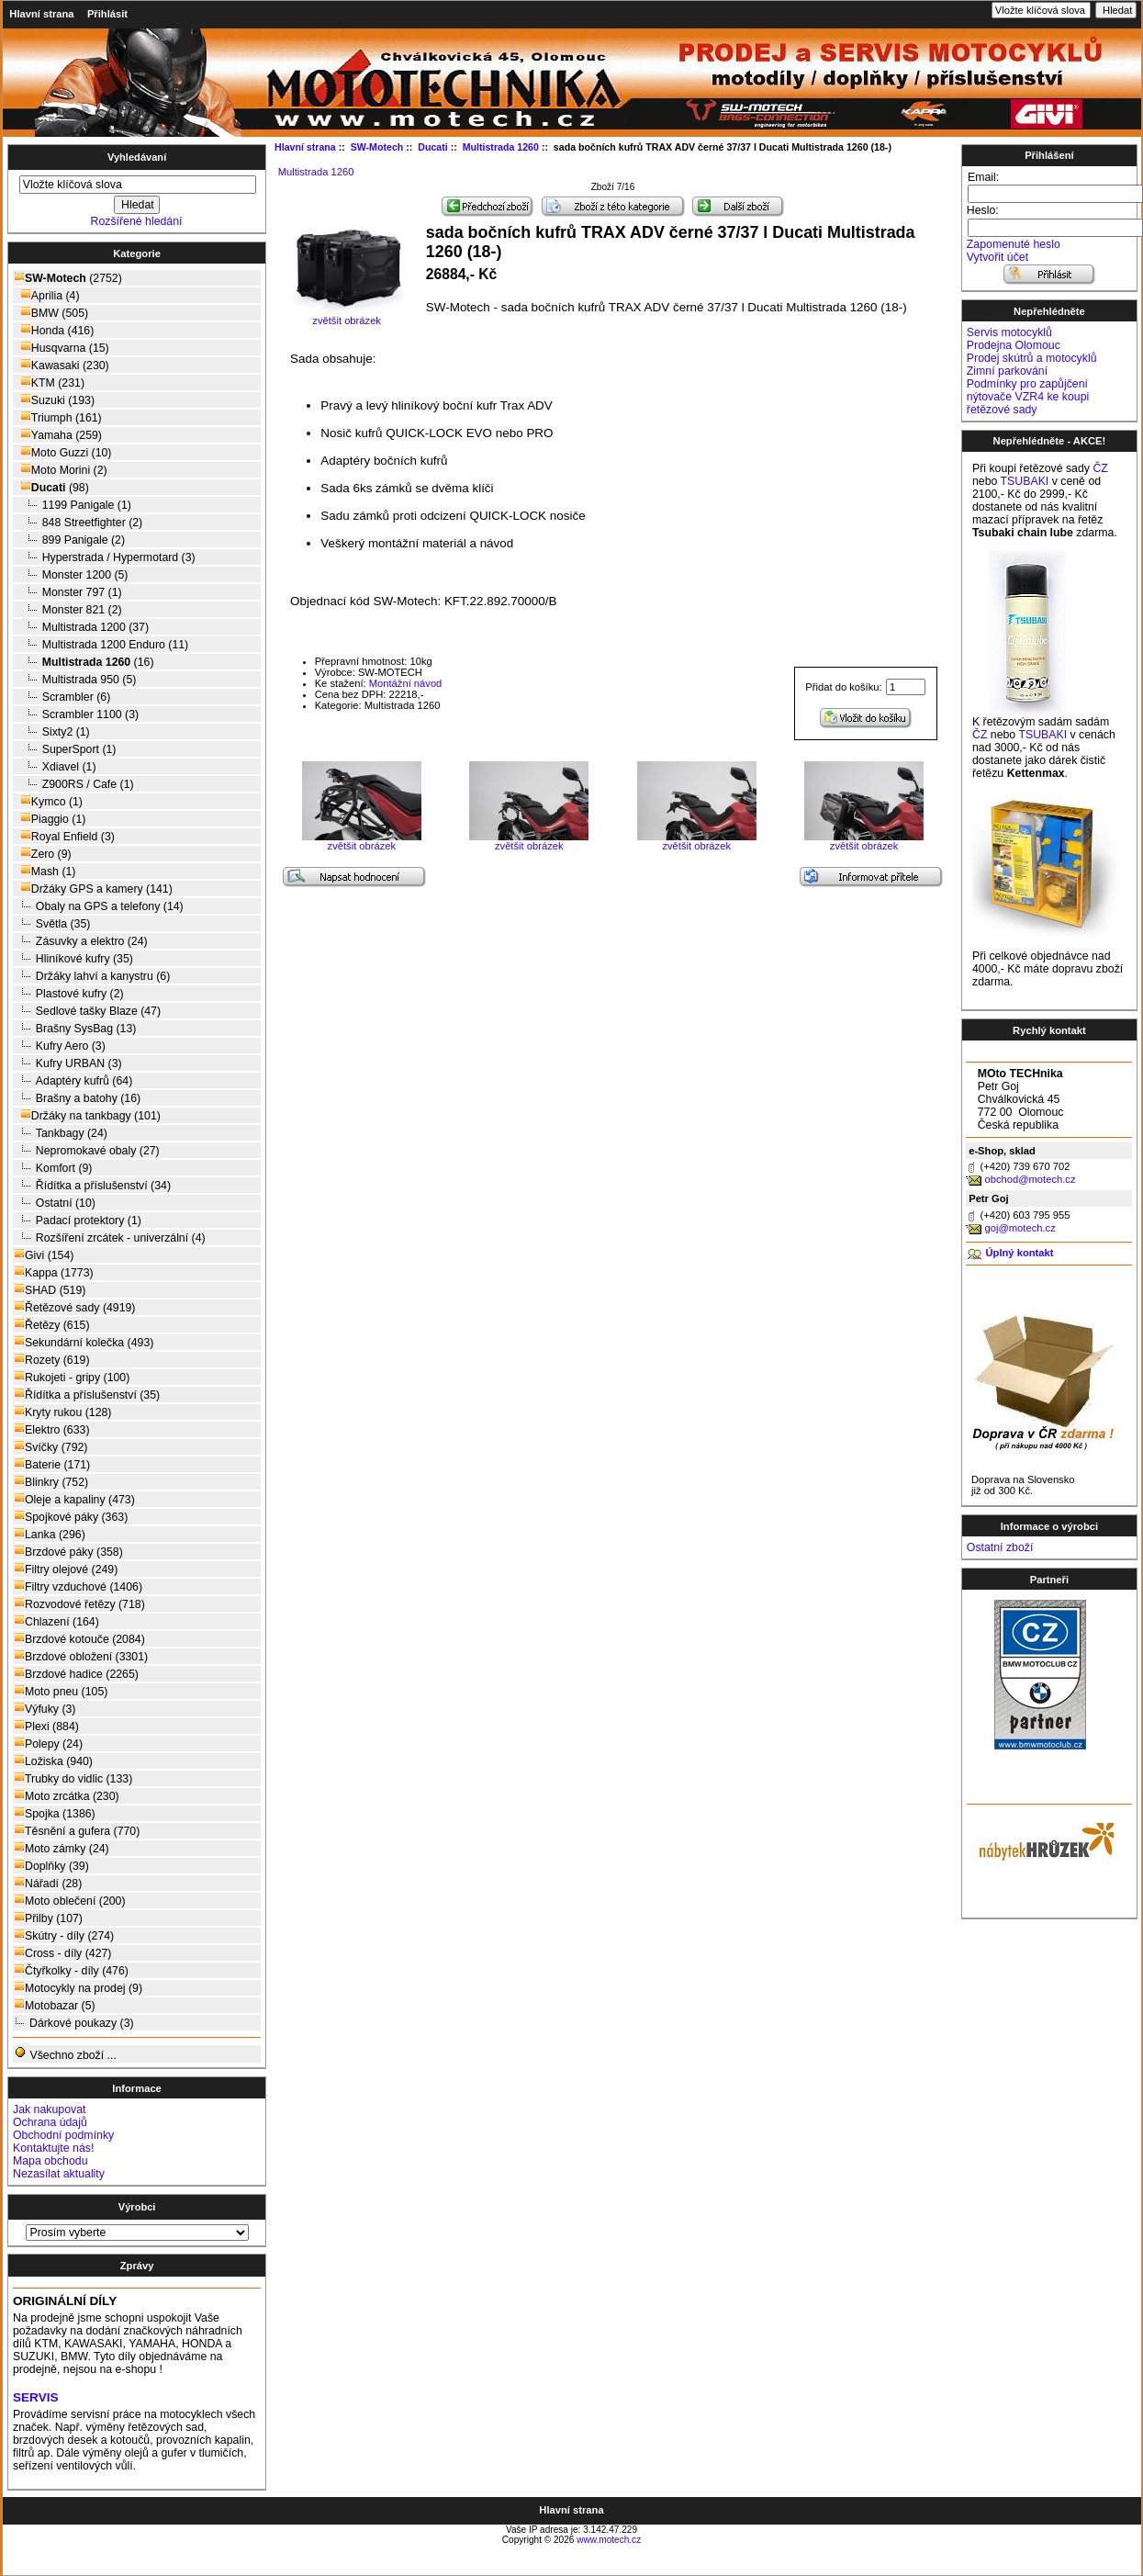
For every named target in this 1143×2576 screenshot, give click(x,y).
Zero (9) (43, 854)
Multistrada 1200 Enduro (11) (101, 644)
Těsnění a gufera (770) (77, 1831)
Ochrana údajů (50, 2122)
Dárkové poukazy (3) (74, 2023)
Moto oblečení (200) (70, 1900)
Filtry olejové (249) (66, 1569)
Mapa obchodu (50, 2160)
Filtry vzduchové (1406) (78, 1586)
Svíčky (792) (50, 1447)
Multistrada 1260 (316, 171)
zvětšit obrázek (361, 841)
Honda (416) (54, 330)
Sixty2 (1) (52, 731)
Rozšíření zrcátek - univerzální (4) (110, 1237)
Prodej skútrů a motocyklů (1032, 358)
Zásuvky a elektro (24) (81, 941)
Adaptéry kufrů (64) (73, 1080)
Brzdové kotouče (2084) (79, 1639)
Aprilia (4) (47, 295)
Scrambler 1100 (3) (76, 714)
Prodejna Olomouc (1013, 345)
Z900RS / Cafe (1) (74, 784)
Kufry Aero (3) (60, 1045)
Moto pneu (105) (60, 1691)
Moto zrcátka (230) (66, 1796)
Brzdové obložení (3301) (81, 1656)
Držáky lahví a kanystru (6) (92, 976)
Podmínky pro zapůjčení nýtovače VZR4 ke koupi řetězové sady (1028, 396)
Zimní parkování (1007, 371)
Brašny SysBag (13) (75, 1028)
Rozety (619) (51, 1360)
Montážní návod (406, 683)
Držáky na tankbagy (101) (87, 1115)
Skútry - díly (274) (64, 1935)
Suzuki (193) (54, 400)
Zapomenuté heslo (1013, 244)
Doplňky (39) (51, 1866)
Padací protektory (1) (77, 1220)
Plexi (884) (46, 1726)
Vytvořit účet (997, 257)
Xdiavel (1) (55, 766)
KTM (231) (49, 382)
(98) (51, 487)
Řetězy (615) (51, 1325)
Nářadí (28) (48, 1883)
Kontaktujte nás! (53, 2148)
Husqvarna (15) (61, 347)
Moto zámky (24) (61, 1848)
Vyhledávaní (136, 157)
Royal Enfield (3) (64, 836)
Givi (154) (43, 1255)
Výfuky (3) (44, 1708)
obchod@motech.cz (1029, 1179)
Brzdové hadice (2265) (76, 1674)
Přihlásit (107, 13)
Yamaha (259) (58, 435)
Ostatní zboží (1000, 1547)
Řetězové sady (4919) (74, 1307)
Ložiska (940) (53, 1761)
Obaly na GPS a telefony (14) (99, 906)
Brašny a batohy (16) (77, 1098)
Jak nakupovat (49, 2109)
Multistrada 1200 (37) (81, 627)
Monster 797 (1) (68, 592)
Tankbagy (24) (60, 1133)
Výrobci (137, 2206)
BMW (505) (51, 313)
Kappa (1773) (54, 1272)
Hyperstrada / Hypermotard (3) (105, 557)
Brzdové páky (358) (68, 1551)
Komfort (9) (53, 1168)
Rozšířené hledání (137, 221)
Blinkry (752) (51, 1482)
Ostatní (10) (54, 1202)
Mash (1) (44, 871)
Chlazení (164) (56, 1621)
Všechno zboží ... (65, 2054)
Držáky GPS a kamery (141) (93, 888)
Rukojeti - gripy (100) (71, 1377)
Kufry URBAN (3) (68, 1063)
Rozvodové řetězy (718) (79, 1604)
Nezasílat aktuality (59, 2173)
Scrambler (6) (62, 696)
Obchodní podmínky (63, 2135)
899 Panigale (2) (69, 539)
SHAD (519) (49, 1290)
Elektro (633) (51, 1429)
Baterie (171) (52, 1464)
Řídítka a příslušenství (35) (87, 1394)
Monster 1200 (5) (71, 574)
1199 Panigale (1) (72, 505)
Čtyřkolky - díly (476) (71, 1970)
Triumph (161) (58, 417)
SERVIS (35, 2397)
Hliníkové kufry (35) (73, 958)
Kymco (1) (48, 801)
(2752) (68, 278)
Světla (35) (52, 923)
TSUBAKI (1025, 481)
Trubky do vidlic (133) (73, 1778)
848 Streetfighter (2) (78, 522)
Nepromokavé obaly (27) (87, 1150)
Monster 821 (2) (68, 609)
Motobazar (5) (54, 2005)
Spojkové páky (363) (71, 1517)
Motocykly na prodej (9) (78, 1988)
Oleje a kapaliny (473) (74, 1499)
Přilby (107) (48, 1918)
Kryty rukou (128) (62, 1412)
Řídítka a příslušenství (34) (92, 1185)
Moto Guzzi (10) (62, 452)
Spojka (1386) (54, 1813)
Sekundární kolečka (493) (83, 1342)
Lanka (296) (49, 1534)
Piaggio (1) (49, 819)
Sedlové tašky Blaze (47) (87, 1011)
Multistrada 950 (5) (75, 679)
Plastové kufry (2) (69, 993)
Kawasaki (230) (61, 365)
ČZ (1100, 468)
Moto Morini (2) (60, 470)
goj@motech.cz (1019, 1227)
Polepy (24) (48, 1743)
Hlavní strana (41, 13)
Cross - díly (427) (62, 1953)
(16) (84, 662)
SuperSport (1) (65, 749)
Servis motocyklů (1009, 332)
